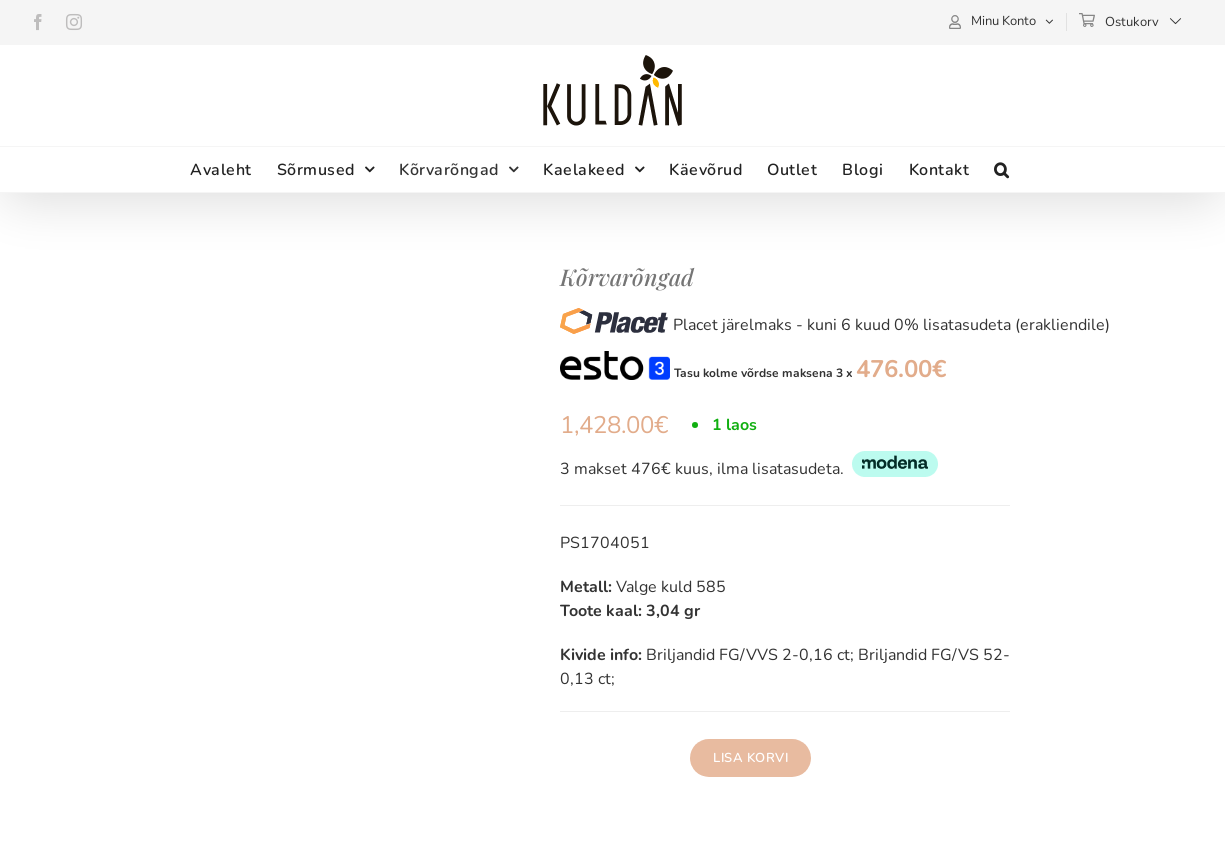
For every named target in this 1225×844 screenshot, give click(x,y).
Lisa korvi (750, 758)
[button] (1002, 169)
